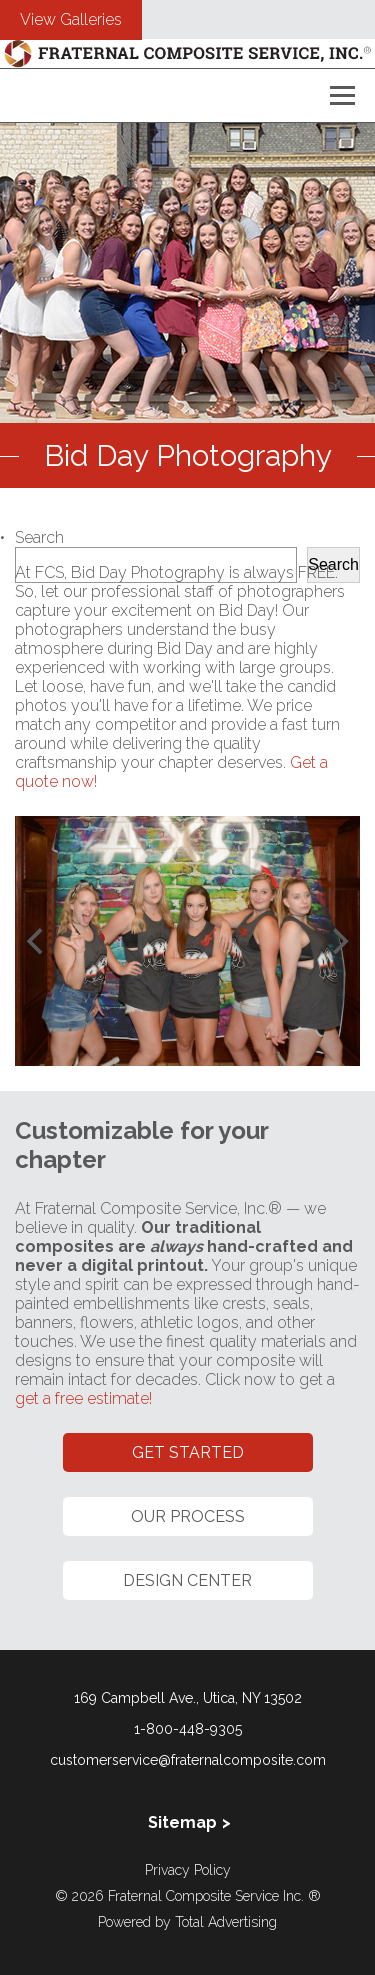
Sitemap (182, 1822)
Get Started (188, 1452)
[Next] (338, 941)
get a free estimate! (83, 1398)
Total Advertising (226, 1922)
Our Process (188, 1516)
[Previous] (37, 941)
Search (39, 537)
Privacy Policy (188, 1870)
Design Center (187, 1580)
